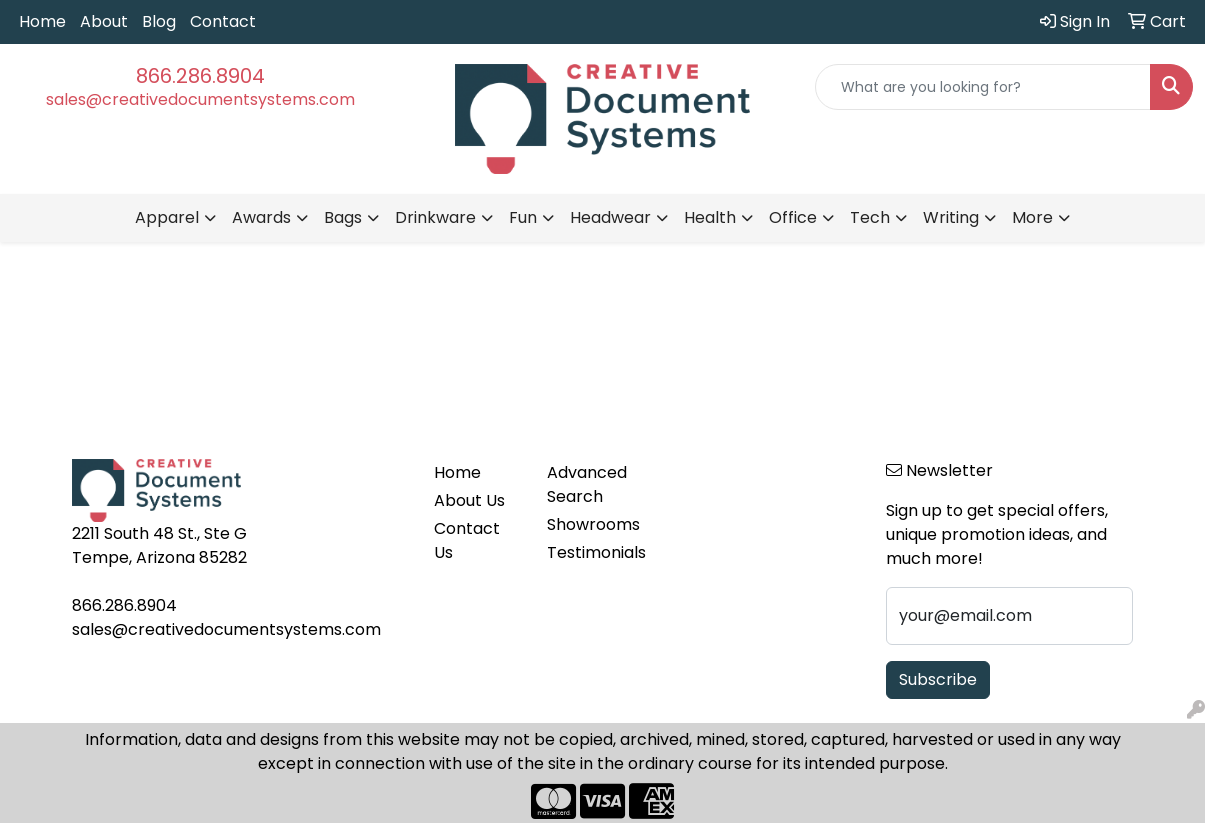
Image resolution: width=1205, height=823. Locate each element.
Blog (159, 21)
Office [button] (793, 217)
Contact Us (467, 540)
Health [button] (710, 217)
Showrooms (591, 524)
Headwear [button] (610, 217)
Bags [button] (343, 217)
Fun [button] (523, 217)
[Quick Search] (983, 87)
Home (42, 21)
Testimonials (591, 552)
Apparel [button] (167, 217)
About (104, 21)
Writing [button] (951, 217)
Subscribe (938, 679)
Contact (223, 21)
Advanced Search (587, 484)
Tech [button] (870, 217)
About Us (469, 500)
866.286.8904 (200, 76)
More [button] (1032, 217)
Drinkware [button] (435, 217)
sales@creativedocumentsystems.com (200, 99)
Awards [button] (261, 217)
